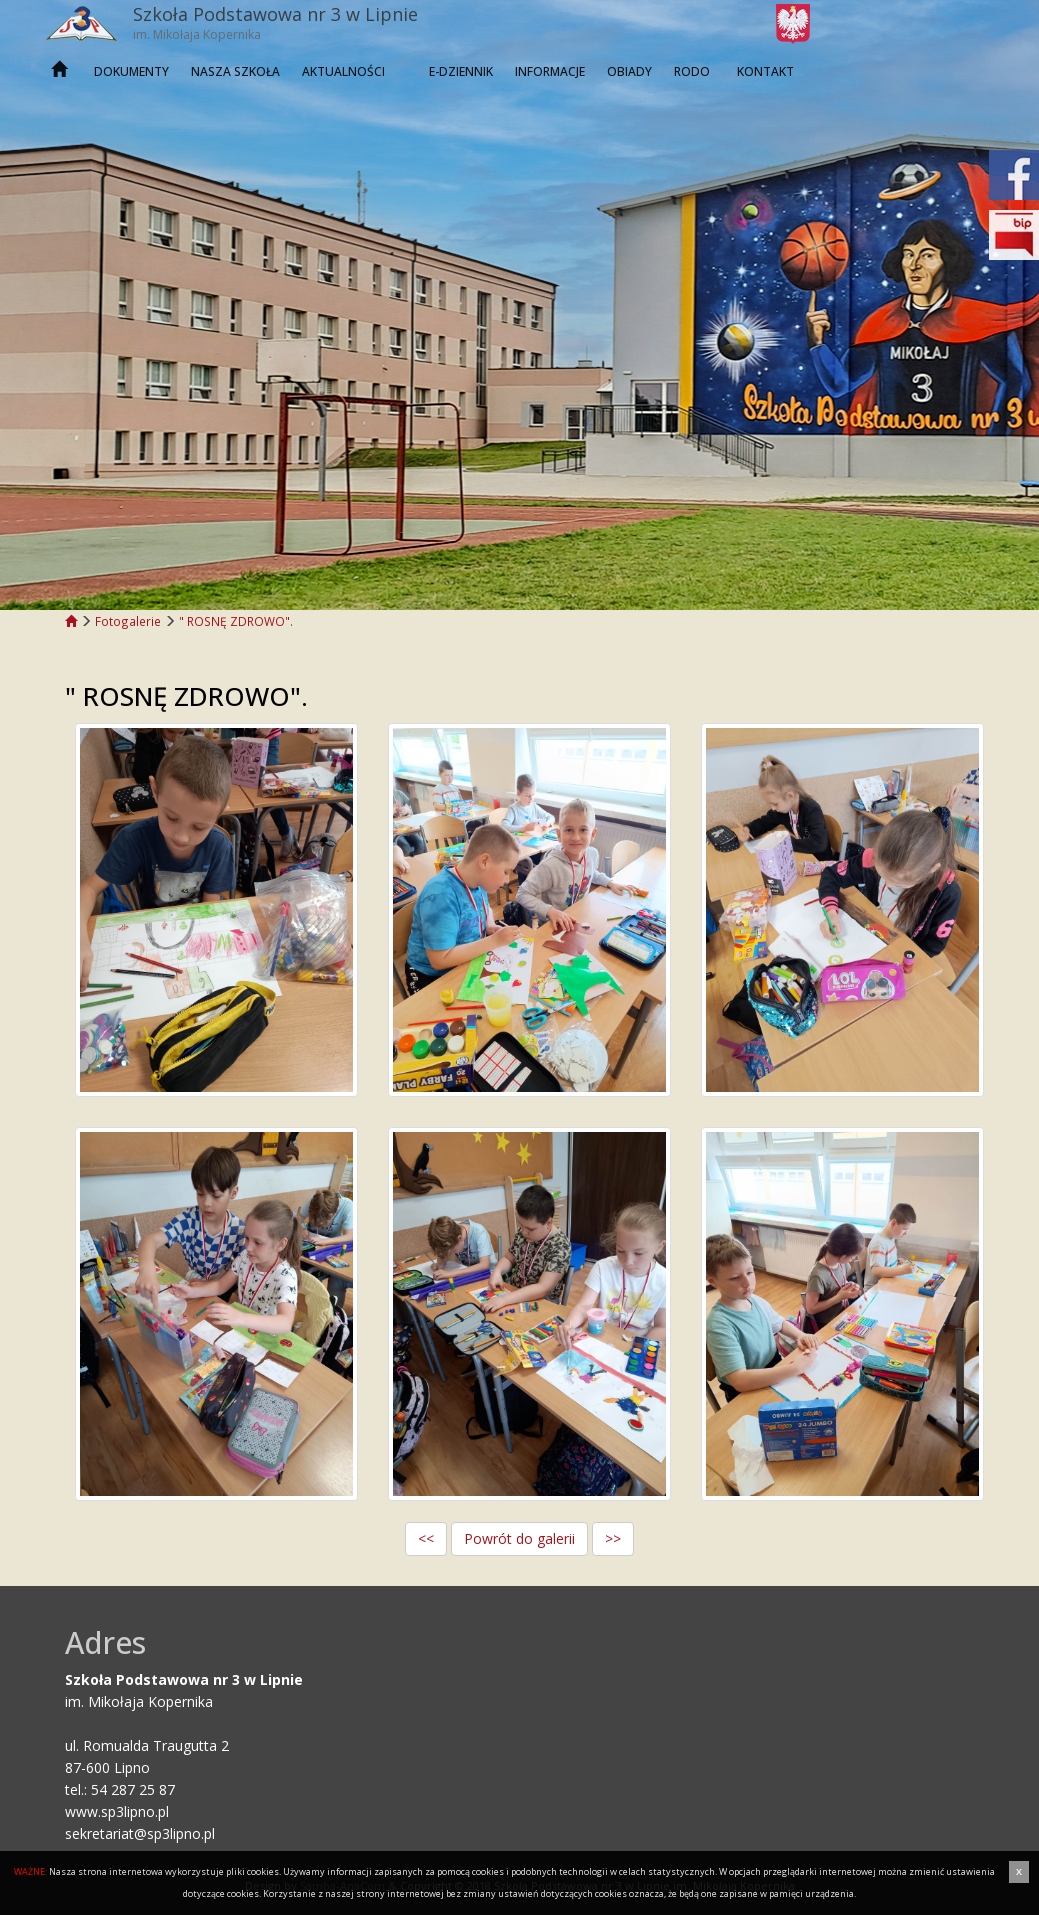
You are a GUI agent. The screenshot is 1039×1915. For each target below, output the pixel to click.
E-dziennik (461, 71)
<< (426, 1538)
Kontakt (765, 71)
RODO (692, 71)
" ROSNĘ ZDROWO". (236, 621)
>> (613, 1538)
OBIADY (629, 71)
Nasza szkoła (235, 71)
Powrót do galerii (519, 1538)
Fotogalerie (128, 621)
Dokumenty (131, 71)
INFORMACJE (550, 71)
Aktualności (343, 71)
